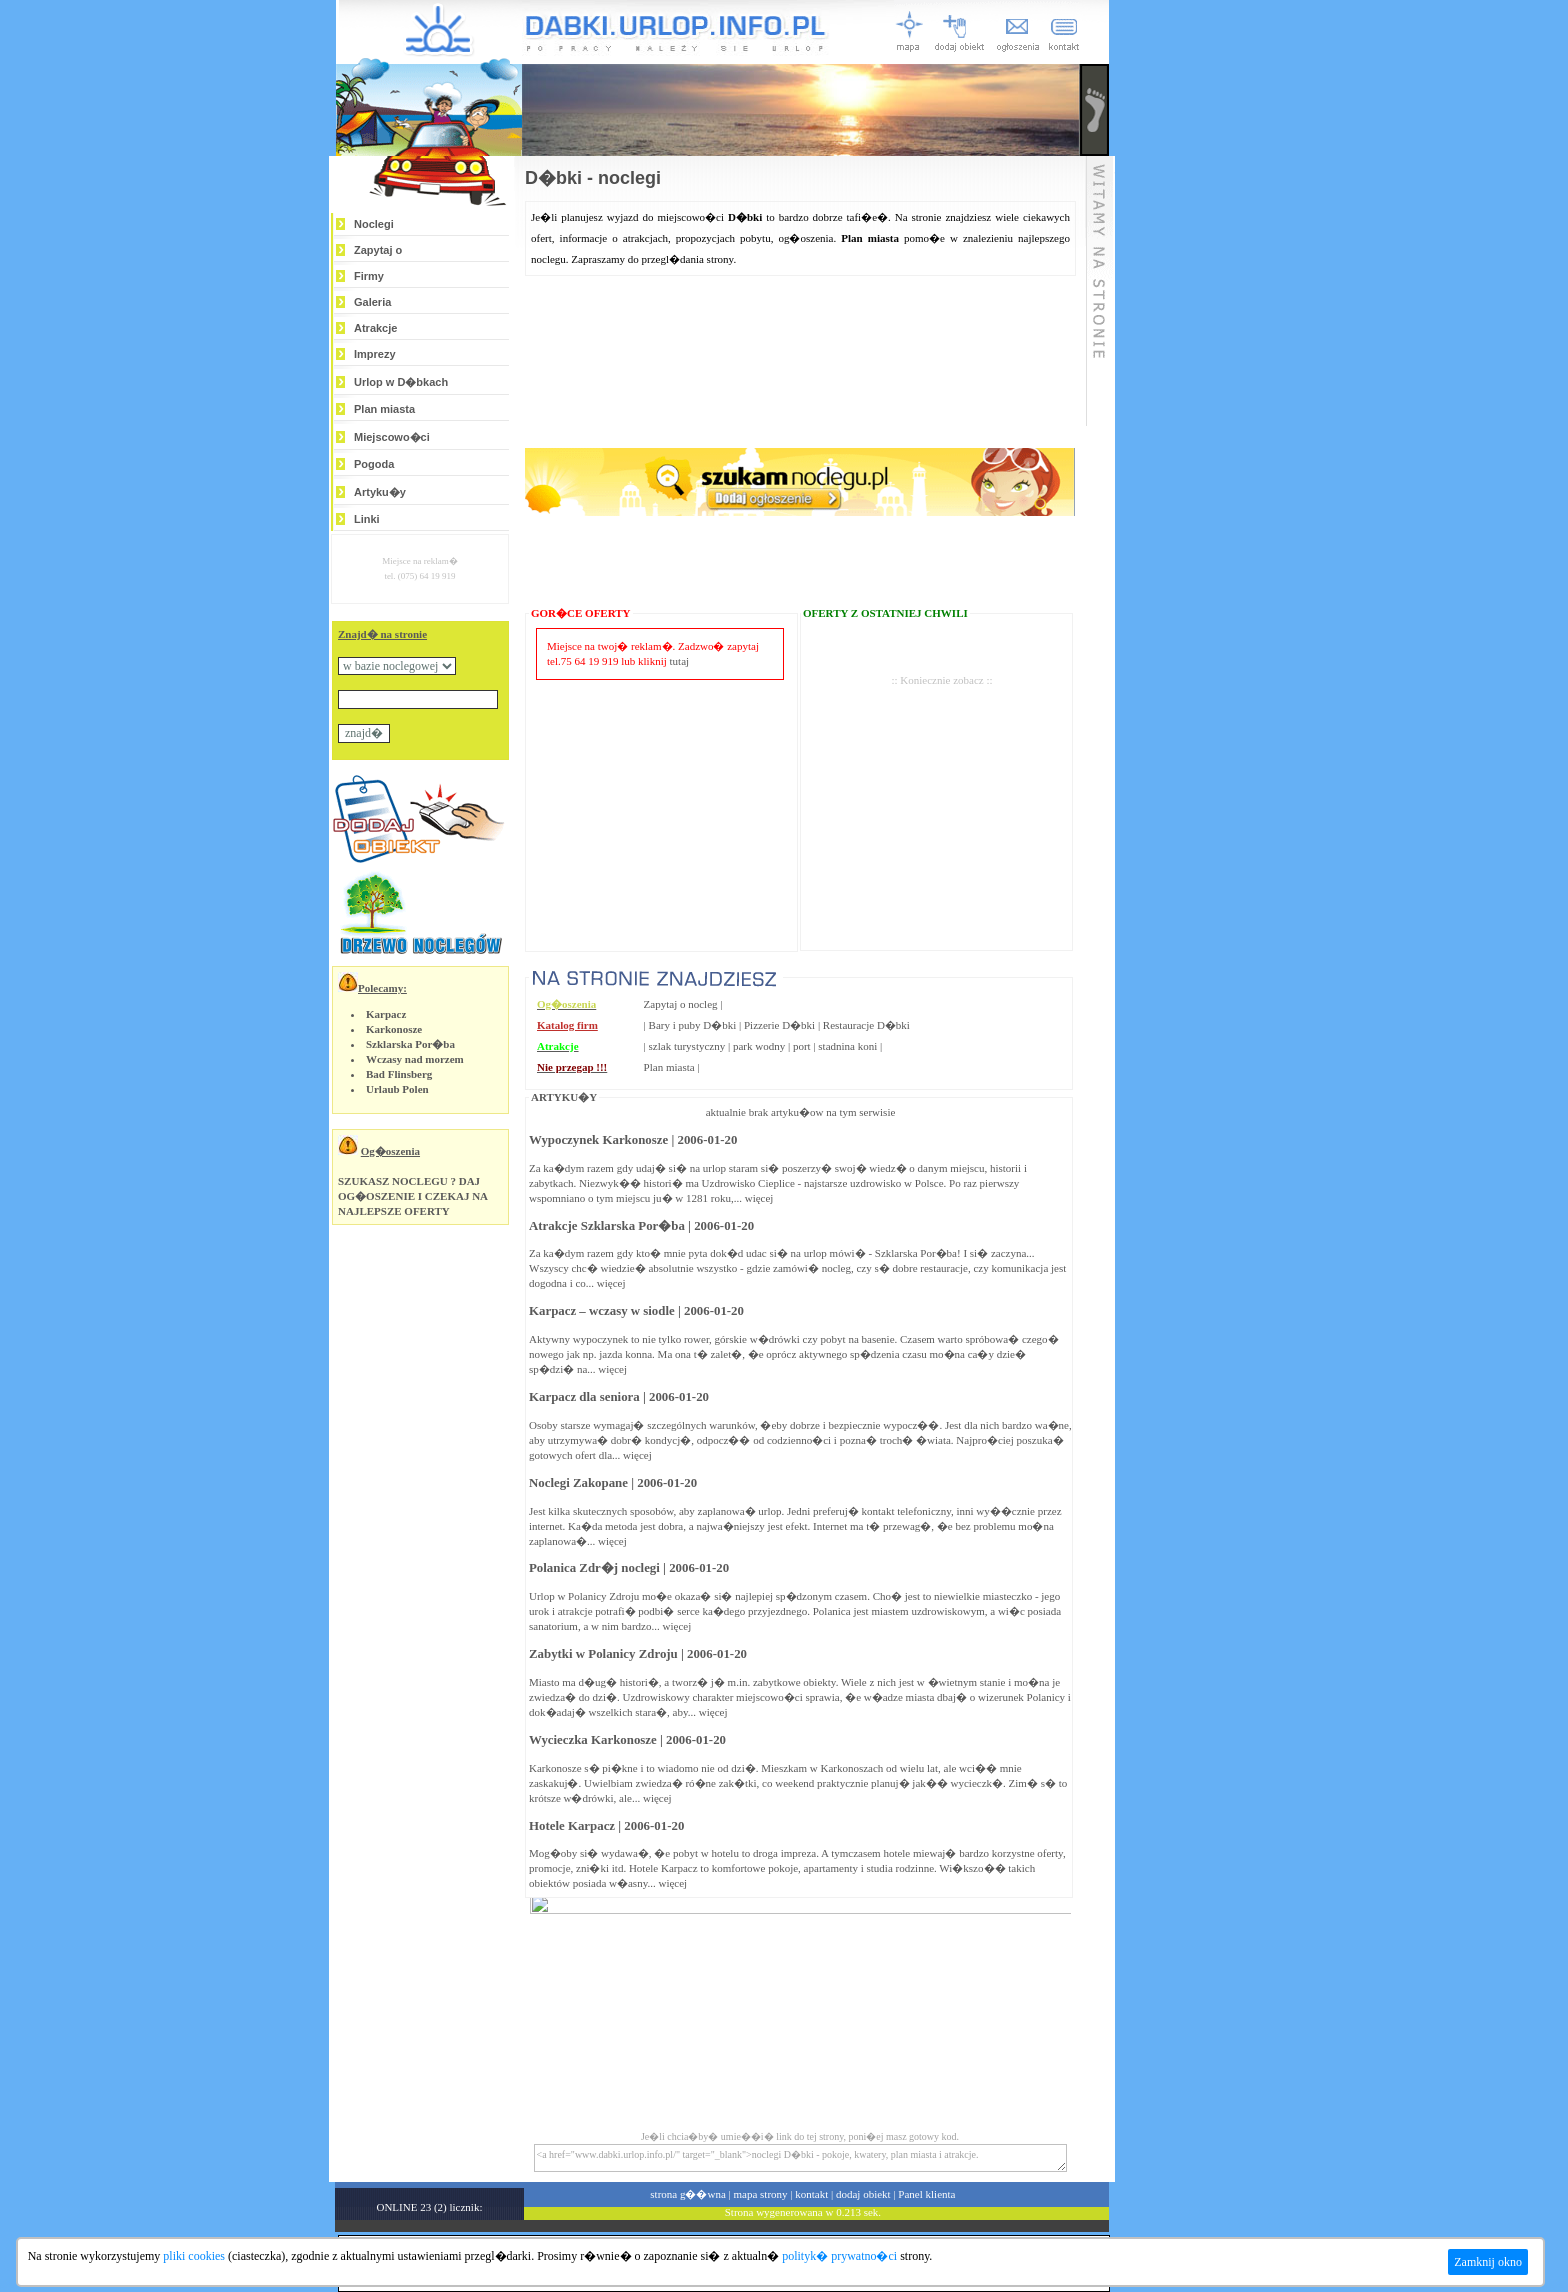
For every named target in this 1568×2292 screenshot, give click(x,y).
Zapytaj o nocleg (681, 1004)
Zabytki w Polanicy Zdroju (603, 1654)
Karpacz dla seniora (584, 1397)
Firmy (369, 276)
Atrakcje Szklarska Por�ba (607, 1226)
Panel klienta (926, 2194)
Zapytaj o (378, 250)
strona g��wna (687, 2194)
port (802, 1046)
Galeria (372, 302)
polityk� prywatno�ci (839, 2256)
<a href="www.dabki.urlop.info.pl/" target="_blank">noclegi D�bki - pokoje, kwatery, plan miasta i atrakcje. (800, 2158)
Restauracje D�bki (866, 1025)
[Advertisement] (942, 788)
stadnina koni (847, 1046)
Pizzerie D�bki (779, 1025)
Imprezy (375, 354)
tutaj (680, 661)
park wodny (759, 1046)
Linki (367, 519)
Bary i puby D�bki (693, 1025)
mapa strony (760, 2194)
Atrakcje (375, 328)
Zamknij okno (1488, 2262)
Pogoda (374, 464)
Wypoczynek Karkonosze (598, 1140)
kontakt (811, 2194)
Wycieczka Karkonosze (593, 1740)
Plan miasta (384, 409)
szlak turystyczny (687, 1046)
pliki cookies (194, 2256)
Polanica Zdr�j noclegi (594, 1568)
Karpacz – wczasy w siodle (602, 1311)
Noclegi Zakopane (578, 1483)
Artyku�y (380, 492)
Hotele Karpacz (572, 1826)
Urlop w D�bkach (401, 382)
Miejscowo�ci (392, 437)
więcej (759, 1198)
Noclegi (374, 224)
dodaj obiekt (863, 2194)
